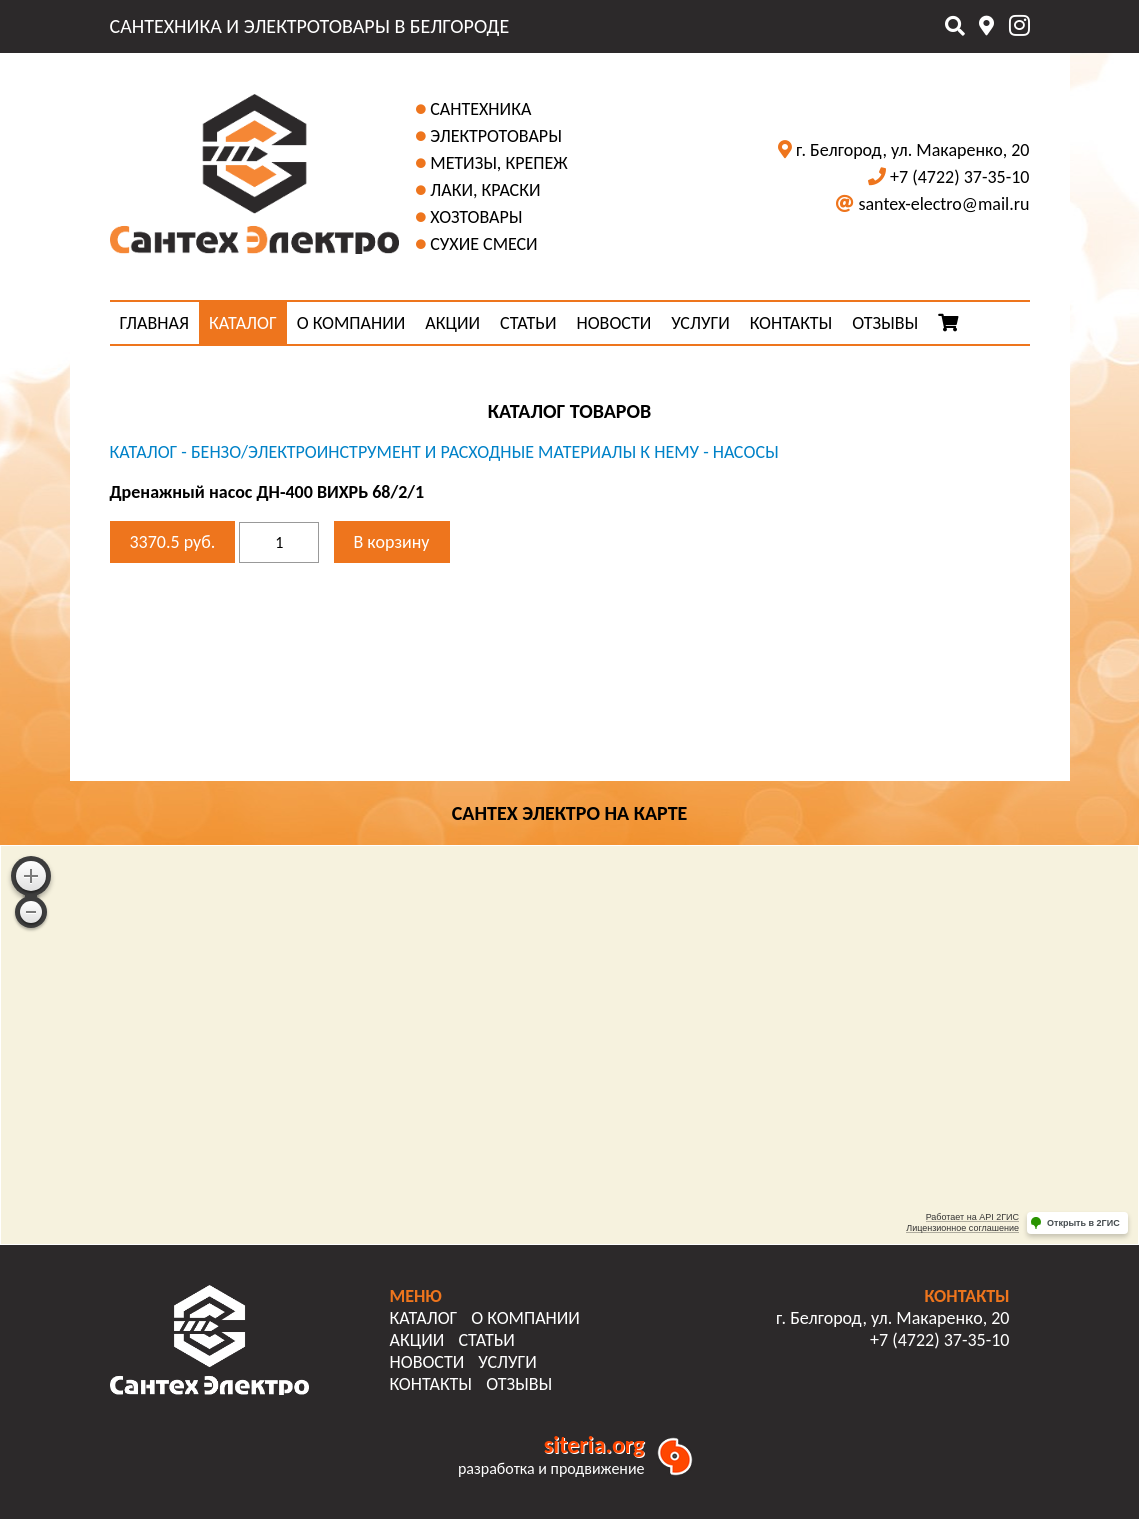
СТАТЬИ (528, 323)
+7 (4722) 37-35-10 (959, 177)
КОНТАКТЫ (791, 323)
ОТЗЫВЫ (885, 323)
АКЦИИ (452, 323)
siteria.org (594, 1444)
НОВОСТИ (613, 323)
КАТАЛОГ (243, 323)
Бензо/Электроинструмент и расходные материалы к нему (445, 452)
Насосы (746, 452)
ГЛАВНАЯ (154, 323)
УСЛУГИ (700, 323)
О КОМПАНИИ (351, 323)
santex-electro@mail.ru (943, 204)
